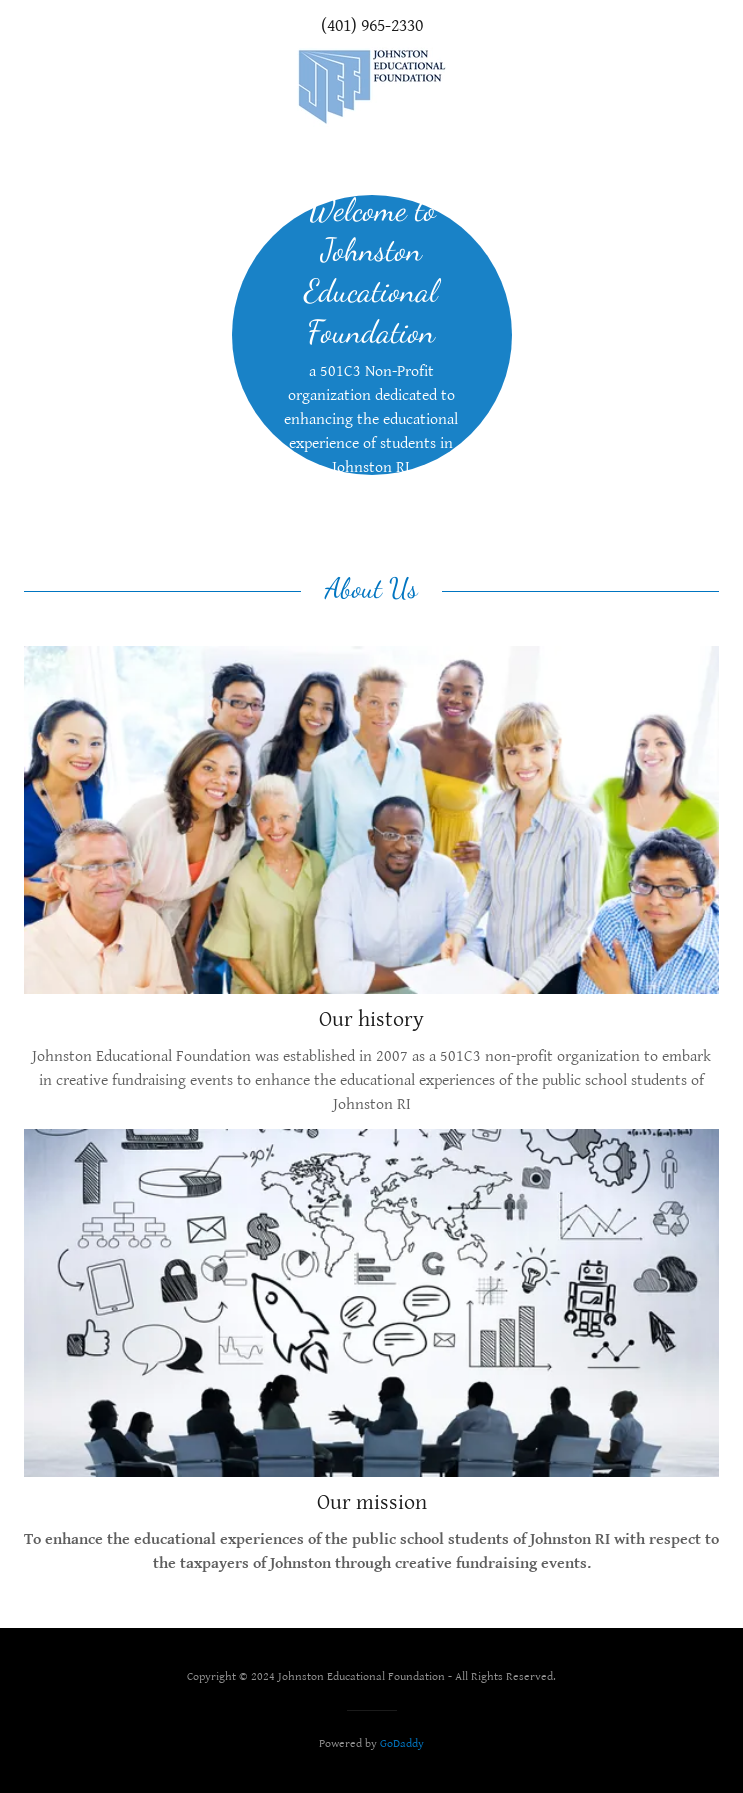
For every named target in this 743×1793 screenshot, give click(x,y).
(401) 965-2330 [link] (372, 25)
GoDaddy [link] (402, 1743)
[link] (372, 87)
